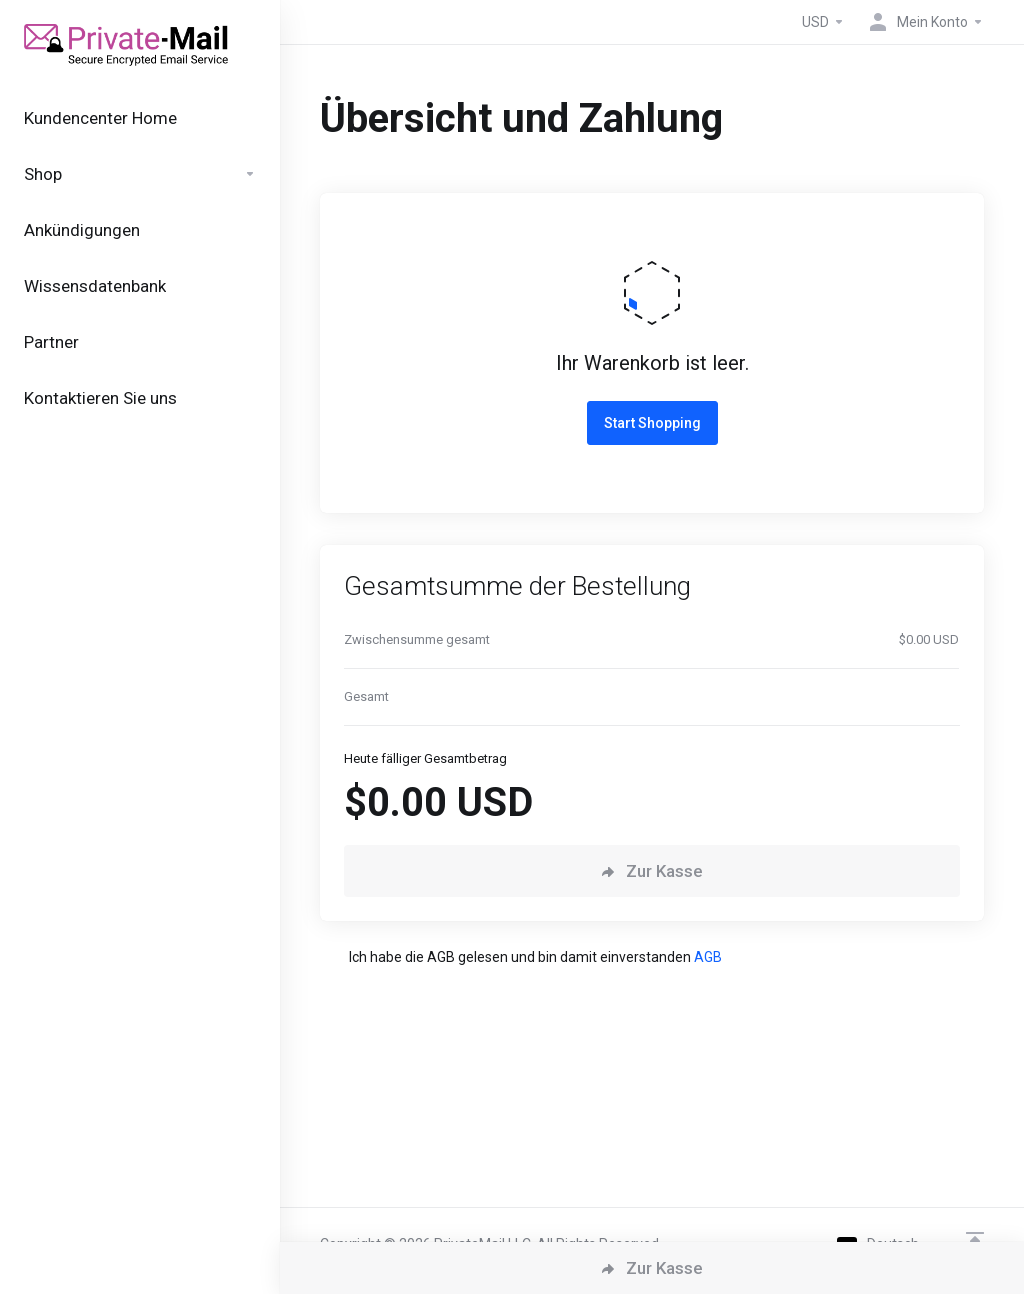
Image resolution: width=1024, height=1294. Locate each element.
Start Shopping (652, 423)
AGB (708, 957)
